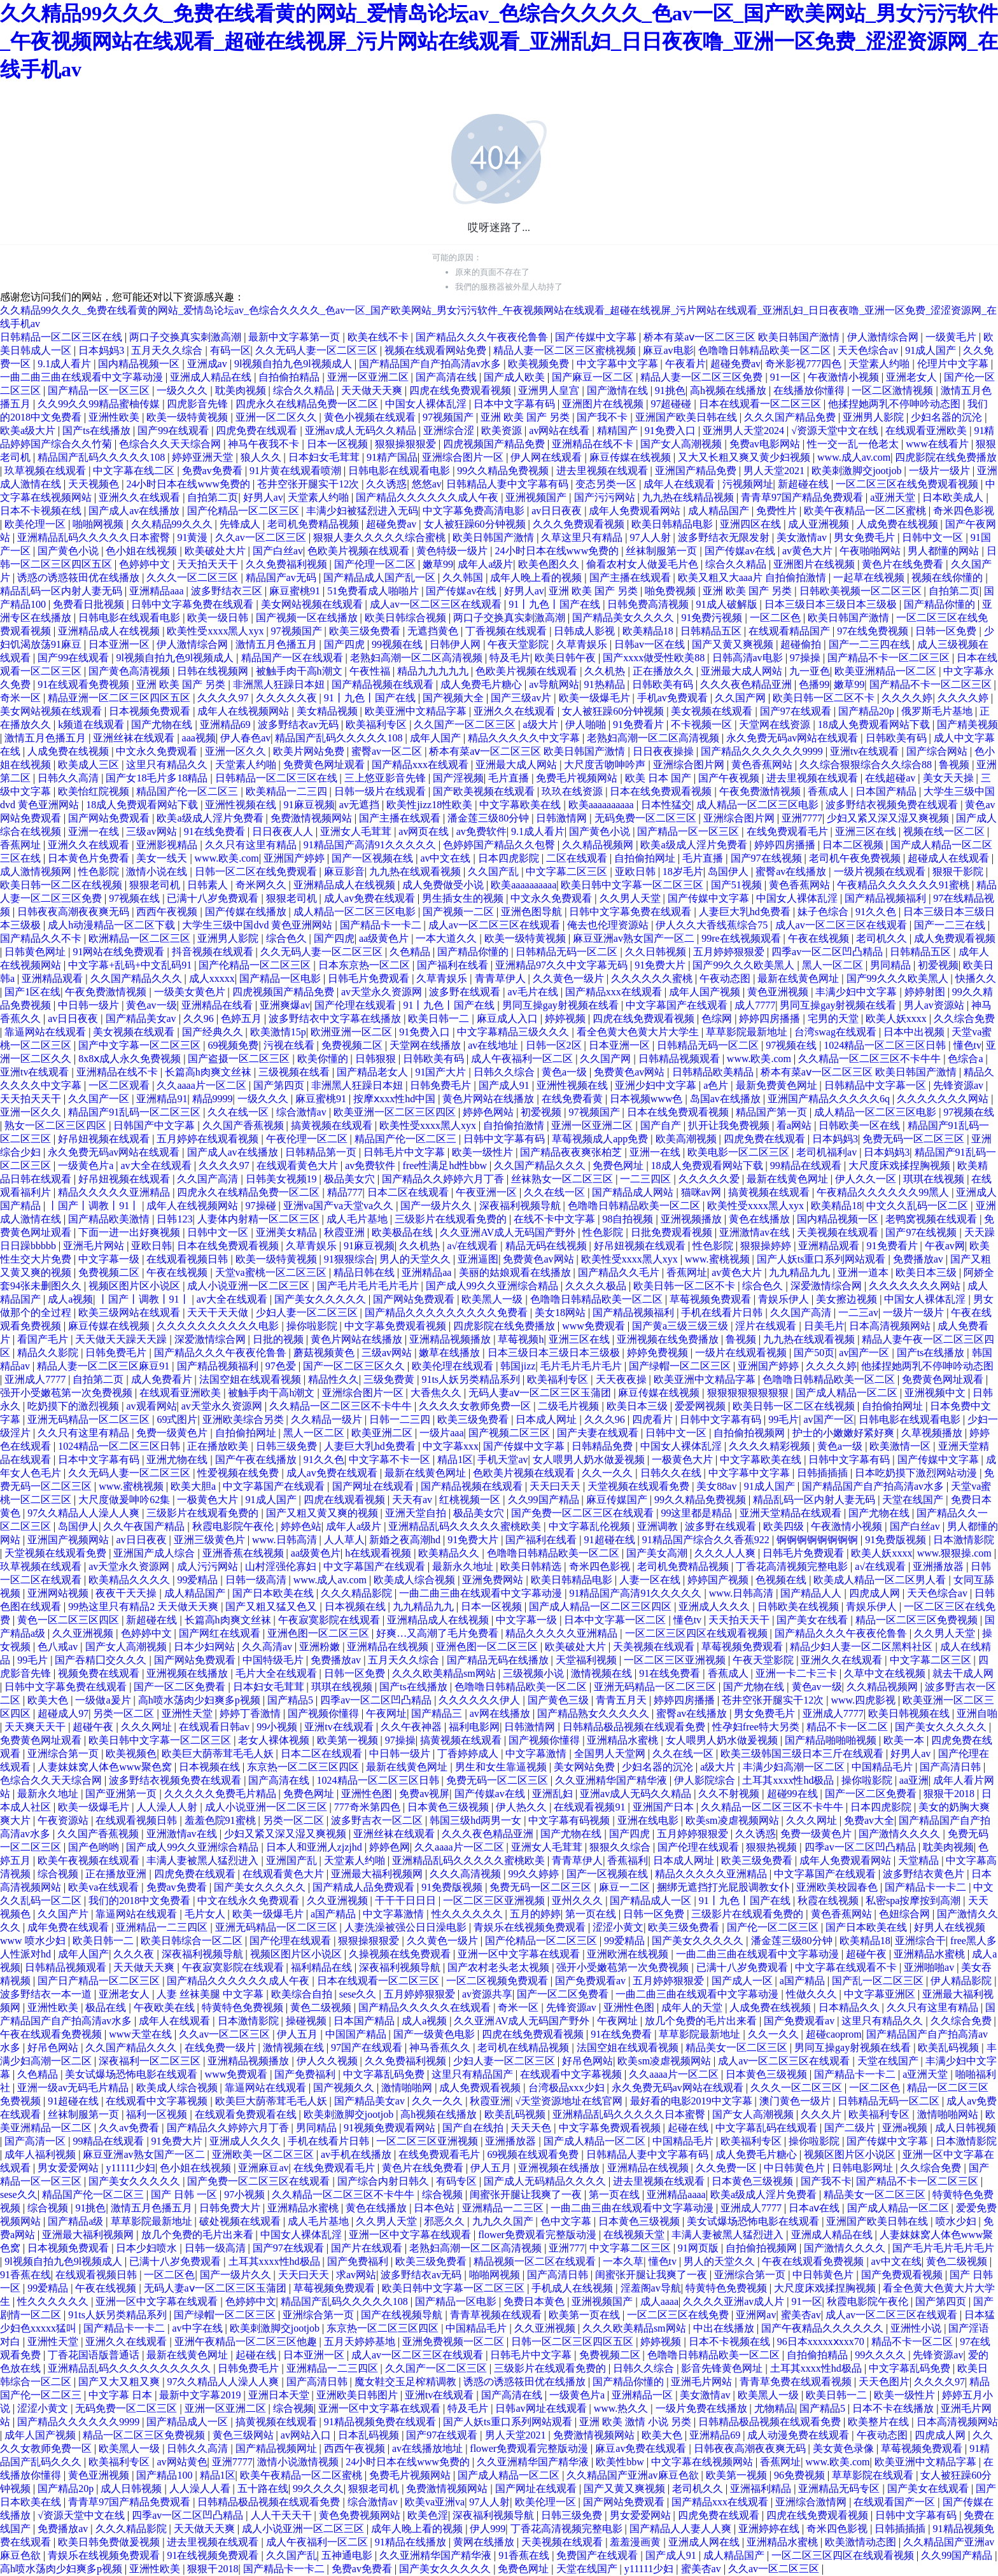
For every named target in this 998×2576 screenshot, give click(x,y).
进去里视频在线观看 (603, 470)
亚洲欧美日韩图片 (358, 2395)
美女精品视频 (328, 711)
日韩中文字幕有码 (505, 1138)
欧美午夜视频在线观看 (90, 1860)
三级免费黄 (390, 1379)
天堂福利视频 (587, 1660)
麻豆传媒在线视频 (631, 457)
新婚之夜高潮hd (406, 1539)
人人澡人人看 (201, 2488)
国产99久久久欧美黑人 (744, 965)
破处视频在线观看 (241, 2221)
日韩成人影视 (585, 631)
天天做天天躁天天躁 (122, 1339)
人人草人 (344, 1539)
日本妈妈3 (102, 350)
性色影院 (100, 871)
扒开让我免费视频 (730, 1125)
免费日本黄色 (535, 2301)
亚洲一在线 (95, 831)
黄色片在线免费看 (904, 564)
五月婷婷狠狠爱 (730, 951)
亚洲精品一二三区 (504, 2207)
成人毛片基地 (358, 1219)
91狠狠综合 (349, 1259)
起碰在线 (689, 2127)
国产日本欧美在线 (274, 1593)
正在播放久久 (664, 671)
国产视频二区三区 (510, 1432)
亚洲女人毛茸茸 (357, 831)
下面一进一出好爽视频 (130, 1232)
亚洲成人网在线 (705, 2542)
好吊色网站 (54, 2047)
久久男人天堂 (631, 898)
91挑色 (670, 390)
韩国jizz (517, 1366)
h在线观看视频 (379, 1553)
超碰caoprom (834, 2034)
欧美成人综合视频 (416, 1579)
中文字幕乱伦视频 (591, 1526)
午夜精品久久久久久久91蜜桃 (904, 884)
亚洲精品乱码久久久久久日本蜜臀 (94, 537)
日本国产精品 (887, 791)
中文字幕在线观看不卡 (847, 1967)
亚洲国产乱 (293, 1860)
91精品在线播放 (412, 2542)
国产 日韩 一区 (185, 2194)
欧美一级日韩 (219, 617)
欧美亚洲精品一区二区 (886, 671)
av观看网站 (151, 1406)
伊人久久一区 (867, 1178)
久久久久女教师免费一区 (476, 1406)
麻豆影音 (344, 871)
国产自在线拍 (474, 2127)
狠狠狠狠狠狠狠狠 (749, 1392)
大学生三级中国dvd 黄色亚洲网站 (258, 925)
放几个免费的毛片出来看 (702, 2020)
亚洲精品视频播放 (451, 1339)
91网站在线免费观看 (120, 951)
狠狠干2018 (950, 1793)
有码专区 (457, 2181)
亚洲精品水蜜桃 (624, 1740)
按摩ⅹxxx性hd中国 (395, 1098)
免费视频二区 (353, 1045)
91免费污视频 (713, 617)
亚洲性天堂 (188, 1713)
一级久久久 (183, 390)
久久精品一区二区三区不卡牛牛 (870, 1058)
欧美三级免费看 (366, 631)
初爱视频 (938, 965)
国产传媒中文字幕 (597, 337)
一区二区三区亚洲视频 (676, 1660)
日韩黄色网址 (36, 951)
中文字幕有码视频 (570, 1820)
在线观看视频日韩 (188, 1259)
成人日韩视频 (965, 2127)
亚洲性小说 (917, 2328)
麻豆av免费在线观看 (642, 2448)
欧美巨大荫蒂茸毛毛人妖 (219, 1753)
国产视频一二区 (459, 911)
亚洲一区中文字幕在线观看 (520, 1954)
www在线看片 (938, 443)
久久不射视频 (730, 1793)
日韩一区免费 (947, 631)
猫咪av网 (702, 1192)
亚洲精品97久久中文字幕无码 (562, 965)
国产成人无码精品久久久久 (546, 2181)
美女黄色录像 (844, 2448)
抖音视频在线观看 (214, 951)
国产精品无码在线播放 (499, 1660)
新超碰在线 (804, 484)
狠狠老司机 (156, 884)
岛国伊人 (729, 871)
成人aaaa (659, 2301)
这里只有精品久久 (168, 764)
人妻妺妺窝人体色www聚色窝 (106, 1766)
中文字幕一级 (110, 1259)
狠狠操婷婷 (767, 1245)
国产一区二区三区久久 (355, 1366)
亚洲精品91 (161, 1098)
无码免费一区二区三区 (646, 818)
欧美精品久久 (450, 1553)
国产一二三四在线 (871, 644)
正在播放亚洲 (117, 1873)
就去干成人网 (963, 1673)
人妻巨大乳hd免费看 (746, 911)
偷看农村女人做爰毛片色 (643, 564)
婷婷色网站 (489, 1112)
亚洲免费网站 (494, 1579)
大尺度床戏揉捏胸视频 (900, 1165)
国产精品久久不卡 (42, 938)
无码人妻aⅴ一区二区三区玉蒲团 (541, 1392)
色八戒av (59, 1646)
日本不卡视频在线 (42, 510)
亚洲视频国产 (537, 497)
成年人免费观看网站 (636, 510)
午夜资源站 (64, 1820)
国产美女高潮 (658, 1553)
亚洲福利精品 (762, 2488)
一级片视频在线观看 (881, 871)
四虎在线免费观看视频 (461, 390)
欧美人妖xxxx (897, 1018)
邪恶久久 (445, 2221)
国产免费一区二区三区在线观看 (583, 1513)
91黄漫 (193, 537)
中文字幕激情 (537, 1753)
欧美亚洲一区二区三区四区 (396, 1112)
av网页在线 (424, 831)
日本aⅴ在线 (815, 2207)
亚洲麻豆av (263, 2167)
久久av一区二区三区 (262, 537)
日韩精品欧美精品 (714, 1072)
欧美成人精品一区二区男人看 (880, 1579)
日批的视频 (279, 1339)
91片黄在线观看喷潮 (297, 470)
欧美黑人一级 (493, 1299)
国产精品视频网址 (277, 2448)
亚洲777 (566, 2248)
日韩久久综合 (505, 1072)
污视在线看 (290, 1045)
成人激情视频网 (37, 871)
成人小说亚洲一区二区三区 (249, 1285)
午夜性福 (371, 671)
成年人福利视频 (41, 2154)
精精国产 (618, 430)
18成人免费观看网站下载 (875, 724)
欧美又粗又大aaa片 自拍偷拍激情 (753, 577)
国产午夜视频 (730, 778)
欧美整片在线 (879, 2421)
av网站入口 (307, 2435)
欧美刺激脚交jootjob (858, 470)
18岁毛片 (683, 871)
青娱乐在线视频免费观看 (531, 1927)
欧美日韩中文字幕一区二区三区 (633, 884)
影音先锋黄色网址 (723, 2368)
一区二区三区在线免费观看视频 (908, 484)
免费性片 (777, 510)
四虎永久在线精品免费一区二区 (308, 403)
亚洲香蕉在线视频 (244, 1553)
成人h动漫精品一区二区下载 (113, 925)
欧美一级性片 (484, 1152)
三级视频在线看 (295, 1072)
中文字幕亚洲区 (881, 1994)
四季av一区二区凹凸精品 (828, 951)
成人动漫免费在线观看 (799, 2435)
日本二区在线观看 (409, 1192)
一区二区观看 (120, 1085)
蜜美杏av (801, 2314)
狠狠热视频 (772, 1847)
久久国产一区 (100, 1098)
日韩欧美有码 (664, 684)
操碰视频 (307, 2020)
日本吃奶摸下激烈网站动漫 (917, 1472)
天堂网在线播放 (426, 1045)
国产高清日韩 (951, 1766)
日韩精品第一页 (322, 1152)
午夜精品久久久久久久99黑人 (884, 1192)
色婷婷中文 (145, 564)
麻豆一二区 (625, 1887)
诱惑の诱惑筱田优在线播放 (79, 577)
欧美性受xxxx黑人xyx (216, 631)
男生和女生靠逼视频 (502, 1766)
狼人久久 (262, 457)
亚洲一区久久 (237, 751)
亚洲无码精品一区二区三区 (89, 1419)
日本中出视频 (915, 1031)
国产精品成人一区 (652, 1900)
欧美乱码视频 (949, 2047)
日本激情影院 (963, 1539)
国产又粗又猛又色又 (272, 1606)
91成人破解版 (728, 604)
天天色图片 (884, 2381)
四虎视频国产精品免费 (495, 443)
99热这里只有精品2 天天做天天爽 (144, 1606)
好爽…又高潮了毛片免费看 (438, 1633)
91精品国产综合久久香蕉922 (707, 1539)
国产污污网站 (606, 497)
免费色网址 (619, 1165)
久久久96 (606, 1419)
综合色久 (287, 938)
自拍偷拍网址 (646, 858)
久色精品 (411, 951)
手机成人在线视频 (573, 2288)
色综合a (966, 1058)
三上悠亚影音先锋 (386, 778)
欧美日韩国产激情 (495, 537)
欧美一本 (905, 1740)
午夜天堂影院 (519, 644)
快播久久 (975, 978)
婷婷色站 (301, 1526)
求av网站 (356, 2274)
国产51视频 (737, 884)
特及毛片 (509, 657)
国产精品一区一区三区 (100, 390)
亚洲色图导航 (533, 911)
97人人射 (651, 537)
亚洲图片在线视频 (604, 403)
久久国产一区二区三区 (466, 724)
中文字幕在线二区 (135, 470)
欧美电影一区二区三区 (739, 1152)
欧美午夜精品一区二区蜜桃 (866, 510)
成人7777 (754, 1005)
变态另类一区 (607, 484)
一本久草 (623, 2261)
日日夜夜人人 (284, 831)
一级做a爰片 (104, 1700)
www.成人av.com (853, 457)
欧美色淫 (427, 2515)
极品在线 (107, 2007)
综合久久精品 (305, 390)
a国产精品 (334, 1913)
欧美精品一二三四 (288, 791)
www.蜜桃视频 (718, 1259)
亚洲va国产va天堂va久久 (339, 1205)
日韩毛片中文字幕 (405, 1152)
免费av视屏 (424, 1793)
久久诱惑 (386, 484)
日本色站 (435, 2207)
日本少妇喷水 (147, 2248)
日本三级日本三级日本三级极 (831, 604)
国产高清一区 (36, 2141)
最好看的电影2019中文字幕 (692, 2101)
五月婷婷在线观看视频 (209, 1138)
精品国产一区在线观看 (293, 657)
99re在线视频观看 (742, 938)
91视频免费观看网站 (391, 2127)
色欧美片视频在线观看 (359, 550)
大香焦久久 (437, 1392)
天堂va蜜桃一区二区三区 (272, 1272)
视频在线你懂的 (948, 577)
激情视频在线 (603, 1673)
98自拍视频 (629, 1219)
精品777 (345, 1192)
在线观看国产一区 (896, 2501)
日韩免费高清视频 (649, 604)
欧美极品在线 (403, 1232)
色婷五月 (242, 1018)
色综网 (717, 1018)
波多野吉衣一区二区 (378, 1820)
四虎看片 (653, 1419)
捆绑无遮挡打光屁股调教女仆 (724, 1887)
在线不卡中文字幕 (556, 1219)
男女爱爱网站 (69, 2167)
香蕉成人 (829, 791)
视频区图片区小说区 (135, 1285)
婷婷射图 (926, 991)
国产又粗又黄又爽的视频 (323, 1513)
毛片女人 (206, 1913)
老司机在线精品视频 (524, 2047)
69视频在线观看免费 (534, 2154)
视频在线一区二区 (945, 831)
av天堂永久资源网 (383, 991)
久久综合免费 (964, 1018)
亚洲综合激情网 (812, 2501)
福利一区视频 (158, 2114)
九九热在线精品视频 (689, 497)
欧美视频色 (131, 1753)
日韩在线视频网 (214, 671)
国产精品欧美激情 (110, 1219)
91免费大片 (661, 965)
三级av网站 (152, 831)
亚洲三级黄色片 (211, 1539)
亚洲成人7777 (36, 1379)
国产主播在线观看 (631, 577)
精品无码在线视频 (547, 1245)
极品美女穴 (350, 1178)
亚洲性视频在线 (242, 804)
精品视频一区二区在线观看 (536, 2261)
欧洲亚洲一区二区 (353, 1031)
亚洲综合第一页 (64, 1753)
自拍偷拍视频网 (750, 1432)
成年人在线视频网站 (244, 711)
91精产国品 (392, 457)
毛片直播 (509, 778)
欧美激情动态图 (862, 2542)
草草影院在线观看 (874, 2475)
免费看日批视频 (90, 604)
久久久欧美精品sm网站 (445, 1673)
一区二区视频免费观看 (498, 1980)
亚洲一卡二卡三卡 (798, 1673)
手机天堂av (502, 1459)
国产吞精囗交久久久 (102, 1660)
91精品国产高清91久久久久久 (371, 844)
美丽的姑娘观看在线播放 (516, 1272)
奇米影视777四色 (804, 363)
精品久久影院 (49, 1352)
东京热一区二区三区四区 (304, 1766)
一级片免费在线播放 (703, 2408)
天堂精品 (919, 1860)
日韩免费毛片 (442, 1085)
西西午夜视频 (168, 911)
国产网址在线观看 (374, 1486)
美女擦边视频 (848, 1299)
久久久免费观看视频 (580, 524)
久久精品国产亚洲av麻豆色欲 (633, 2475)
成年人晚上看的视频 (537, 577)
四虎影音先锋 (198, 403)
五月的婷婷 (535, 1913)
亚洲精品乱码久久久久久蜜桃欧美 (466, 1526)
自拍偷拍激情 (515, 1125)
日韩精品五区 (712, 631)
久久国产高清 (209, 1178)
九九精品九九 (801, 1272)
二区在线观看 (578, 858)
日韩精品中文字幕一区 (876, 1085)
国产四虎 (345, 644)
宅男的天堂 (834, 1018)
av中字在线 (198, 2328)
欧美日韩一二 (440, 1018)
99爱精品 (198, 1579)
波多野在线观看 (466, 991)
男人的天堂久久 (416, 1259)
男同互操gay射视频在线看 (561, 1005)
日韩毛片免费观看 (370, 978)
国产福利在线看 (454, 965)
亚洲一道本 (864, 1272)
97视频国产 (449, 417)
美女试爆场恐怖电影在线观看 (132, 2074)
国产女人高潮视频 (682, 443)
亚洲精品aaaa (676, 2194)
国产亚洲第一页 (122, 1793)
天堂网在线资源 (776, 724)
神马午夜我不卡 (265, 443)
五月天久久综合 (168, 350)
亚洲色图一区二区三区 (319, 1633)
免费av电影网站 (766, 443)
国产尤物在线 (163, 724)
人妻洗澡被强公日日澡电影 (406, 1927)
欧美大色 (49, 1700)
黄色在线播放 (760, 1219)
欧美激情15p (278, 1031)
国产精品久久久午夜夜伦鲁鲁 (483, 337)
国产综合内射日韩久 (384, 2181)
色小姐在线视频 (142, 550)
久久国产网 (741, 697)
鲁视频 (955, 764)
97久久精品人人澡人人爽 (84, 1513)
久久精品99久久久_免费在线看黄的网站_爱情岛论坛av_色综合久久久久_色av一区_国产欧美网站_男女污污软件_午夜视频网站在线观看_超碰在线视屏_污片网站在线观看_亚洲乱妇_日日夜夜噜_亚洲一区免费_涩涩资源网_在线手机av (499, 41)
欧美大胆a (194, 1486)
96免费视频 (800, 2475)
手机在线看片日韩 (723, 1312)
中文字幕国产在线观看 (678, 1005)
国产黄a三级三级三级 (681, 1325)
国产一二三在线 (951, 925)
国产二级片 (851, 2127)
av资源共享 (487, 1994)
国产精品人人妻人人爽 (681, 2528)
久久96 (199, 1018)
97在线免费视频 (874, 631)
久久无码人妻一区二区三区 (317, 350)
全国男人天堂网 (611, 1753)
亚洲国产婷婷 (295, 858)
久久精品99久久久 (173, 524)
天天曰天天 (556, 1486)
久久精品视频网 (599, 844)
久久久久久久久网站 (944, 1098)
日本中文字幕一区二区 (616, 1619)
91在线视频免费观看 (214, 2555)
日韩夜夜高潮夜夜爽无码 (74, 911)
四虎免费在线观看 (258, 430)
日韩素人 (208, 884)
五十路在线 (262, 2488)
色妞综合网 (905, 1913)
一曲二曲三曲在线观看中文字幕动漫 (82, 377)
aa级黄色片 (385, 938)
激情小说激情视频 (299, 2461)
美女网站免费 (585, 1766)
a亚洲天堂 (894, 497)
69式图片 (177, 1419)
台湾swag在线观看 (836, 1031)
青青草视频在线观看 (497, 2314)
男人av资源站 (935, 1005)
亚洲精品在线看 (218, 1005)
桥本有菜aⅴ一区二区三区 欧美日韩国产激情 (742, 337)
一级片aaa (441, 1432)
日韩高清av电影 (748, 657)
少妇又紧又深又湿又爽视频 (889, 818)
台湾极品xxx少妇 (567, 2087)
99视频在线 (398, 644)
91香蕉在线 (25, 2274)
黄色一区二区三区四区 (69, 1619)
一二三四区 (646, 1178)
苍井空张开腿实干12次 (309, 484)
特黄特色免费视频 (244, 2007)
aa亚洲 (914, 1780)
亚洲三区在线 (867, 831)
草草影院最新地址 (748, 1031)
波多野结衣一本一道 (47, 1994)
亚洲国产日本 (664, 1807)
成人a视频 (70, 1299)
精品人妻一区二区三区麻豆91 (104, 1366)
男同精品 (891, 965)
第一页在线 (592, 1913)
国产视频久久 (345, 2087)
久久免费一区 (727, 2167)
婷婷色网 (389, 1847)
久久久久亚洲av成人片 (735, 2301)
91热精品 (606, 684)
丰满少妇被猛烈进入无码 (362, 510)
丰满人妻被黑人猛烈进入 (203, 1860)
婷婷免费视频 (659, 1352)
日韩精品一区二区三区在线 (62, 337)
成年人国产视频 (706, 991)
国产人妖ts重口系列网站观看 (823, 1259)
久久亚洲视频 (84, 1633)
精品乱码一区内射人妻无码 (62, 590)
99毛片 (783, 1419)
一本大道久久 (447, 938)
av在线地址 (494, 1045)
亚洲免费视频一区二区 (454, 2341)
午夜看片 (685, 363)
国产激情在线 (618, 390)
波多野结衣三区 (228, 590)
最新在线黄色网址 (799, 978)
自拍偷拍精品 (290, 377)
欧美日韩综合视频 (407, 617)
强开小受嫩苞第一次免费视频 (67, 1392)
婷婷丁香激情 (251, 1713)
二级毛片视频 (569, 1406)
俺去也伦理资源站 (609, 925)
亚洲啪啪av (930, 1967)
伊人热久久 (522, 1807)
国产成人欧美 (515, 377)
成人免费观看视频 (954, 938)
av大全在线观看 (157, 1165)
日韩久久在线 (672, 1472)
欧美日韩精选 (532, 1566)
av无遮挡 (360, 804)
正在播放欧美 (219, 1446)
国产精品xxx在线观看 (421, 764)
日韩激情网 (562, 818)
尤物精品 (774, 2408)
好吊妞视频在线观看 (105, 1138)
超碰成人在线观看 (950, 858)
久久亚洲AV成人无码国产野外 (509, 1232)
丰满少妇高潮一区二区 (795, 1766)
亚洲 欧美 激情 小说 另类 (636, 2421)
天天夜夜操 (622, 1379)
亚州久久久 (578, 1900)
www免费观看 (595, 1325)
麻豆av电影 (668, 350)
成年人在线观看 (680, 484)
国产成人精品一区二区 (848, 1392)
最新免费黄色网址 (778, 1085)
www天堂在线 (141, 2034)
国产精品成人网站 (634, 1192)
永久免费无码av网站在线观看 (793, 737)
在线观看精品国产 (791, 631)
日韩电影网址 (864, 2167)
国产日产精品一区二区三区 (100, 1980)
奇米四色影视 (963, 510)
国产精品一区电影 (281, 978)
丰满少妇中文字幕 (857, 991)
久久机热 (606, 671)
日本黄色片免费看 (90, 858)
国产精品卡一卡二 (382, 925)
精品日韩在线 (365, 1272)
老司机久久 (883, 938)
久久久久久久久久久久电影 (219, 1325)
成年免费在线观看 (69, 1927)
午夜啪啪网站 (871, 550)
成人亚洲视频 (820, 524)
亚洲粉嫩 (320, 1646)
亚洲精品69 (226, 724)
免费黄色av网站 (630, 1072)
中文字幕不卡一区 (391, 1459)
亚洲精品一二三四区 (163, 1927)
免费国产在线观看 (598, 2555)
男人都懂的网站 (944, 550)
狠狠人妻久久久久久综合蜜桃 (380, 537)
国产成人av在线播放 (135, 510)
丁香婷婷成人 (469, 1753)
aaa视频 (199, 737)
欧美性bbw (621, 2461)
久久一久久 (608, 1472)
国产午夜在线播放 (257, 1459)
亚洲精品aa (428, 1272)
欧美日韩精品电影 (673, 524)
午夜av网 (945, 1245)
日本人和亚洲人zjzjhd (315, 1847)
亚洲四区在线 (752, 524)
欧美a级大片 (29, 430)
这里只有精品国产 (474, 2074)
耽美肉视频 (242, 390)
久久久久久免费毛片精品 (221, 1793)
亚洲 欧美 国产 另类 (526, 417)
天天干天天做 (219, 1312)
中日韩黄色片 (795, 2167)
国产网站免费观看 (110, 818)
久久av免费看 (130, 2127)
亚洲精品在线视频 (389, 1646)
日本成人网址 (547, 1419)
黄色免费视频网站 (361, 2515)
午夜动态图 (726, 978)
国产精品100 (165, 2475)
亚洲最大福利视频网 (378, 1873)
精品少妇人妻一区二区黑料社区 (862, 1646)
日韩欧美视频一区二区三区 (861, 590)
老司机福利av (827, 1152)
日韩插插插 (823, 1472)
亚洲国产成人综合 (155, 1553)
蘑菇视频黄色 (325, 1352)
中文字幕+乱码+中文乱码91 (131, 965)
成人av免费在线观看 (371, 898)
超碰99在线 (793, 1793)
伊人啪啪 (586, 724)
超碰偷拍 (802, 644)
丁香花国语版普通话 (95, 2354)
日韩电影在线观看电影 (400, 470)
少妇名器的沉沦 (948, 417)
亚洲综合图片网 (690, 764)
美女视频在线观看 (713, 711)
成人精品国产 (720, 510)
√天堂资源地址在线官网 (571, 2101)
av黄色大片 (808, 550)
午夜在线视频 (820, 938)
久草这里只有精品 (583, 537)
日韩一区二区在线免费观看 (257, 871)
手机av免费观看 (673, 697)
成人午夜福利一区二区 (523, 1058)
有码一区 (230, 350)
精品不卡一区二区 (848, 1726)
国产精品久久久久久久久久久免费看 (447, 1312)
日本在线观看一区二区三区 (761, 403)
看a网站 (795, 1125)
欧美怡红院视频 (95, 791)
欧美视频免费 (540, 363)
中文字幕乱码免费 (385, 2074)
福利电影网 (474, 1726)
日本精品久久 (850, 2007)
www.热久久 (622, 2408)
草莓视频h (521, 1339)
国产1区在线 (32, 991)
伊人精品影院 (962, 1980)
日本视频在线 (356, 1606)
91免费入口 (671, 430)
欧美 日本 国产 (659, 778)
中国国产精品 (357, 2034)
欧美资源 (502, 430)
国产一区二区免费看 (181, 1686)
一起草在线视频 (870, 577)
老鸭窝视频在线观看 (932, 1219)
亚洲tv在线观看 (865, 751)
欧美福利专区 (377, 724)
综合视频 (59, 1873)
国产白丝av (278, 550)
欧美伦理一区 (36, 524)
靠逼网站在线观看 (46, 1031)
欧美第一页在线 (585, 2314)
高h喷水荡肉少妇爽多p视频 (200, 1700)
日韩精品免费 (603, 1446)
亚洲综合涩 (450, 430)
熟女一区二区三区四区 (56, 1125)
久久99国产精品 (545, 1499)
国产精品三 (438, 1713)
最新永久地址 (464, 1566)
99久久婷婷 (534, 1873)
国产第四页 (280, 1085)
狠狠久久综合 (621, 1847)
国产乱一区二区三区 (879, 1980)
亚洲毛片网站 (95, 1245)
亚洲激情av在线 (755, 1232)
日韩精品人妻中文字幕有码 (508, 484)
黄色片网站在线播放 (489, 1098)
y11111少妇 (130, 2167)
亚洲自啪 (977, 1713)
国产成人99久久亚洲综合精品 (493, 1285)
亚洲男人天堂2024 (745, 430)
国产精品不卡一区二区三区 (889, 657)
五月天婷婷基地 (361, 2341)
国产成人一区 (743, 1980)
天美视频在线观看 (839, 1232)
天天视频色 (95, 484)
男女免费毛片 (865, 537)
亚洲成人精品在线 (212, 377)
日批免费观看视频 (673, 1232)
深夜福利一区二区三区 (151, 2060)
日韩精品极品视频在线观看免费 (635, 1726)
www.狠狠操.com (955, 1553)
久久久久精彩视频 (771, 1446)
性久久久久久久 (468, 1913)
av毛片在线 (534, 991)
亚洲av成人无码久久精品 (362, 430)
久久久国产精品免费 (791, 417)
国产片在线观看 (368, 2248)
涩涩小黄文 (618, 1927)
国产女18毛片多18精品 (158, 778)
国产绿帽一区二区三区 (681, 1366)
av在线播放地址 (428, 2448)
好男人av (263, 497)
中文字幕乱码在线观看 (767, 2127)
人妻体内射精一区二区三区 (259, 1219)
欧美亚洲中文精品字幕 (417, 711)
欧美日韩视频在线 (910, 1713)
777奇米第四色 (368, 1807)
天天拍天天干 (209, 564)
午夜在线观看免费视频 (52, 2034)
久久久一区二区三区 (193, 577)
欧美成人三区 (90, 764)
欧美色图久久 (550, 564)
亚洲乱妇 (553, 1793)
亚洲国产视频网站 (69, 1539)
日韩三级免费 (288, 1446)
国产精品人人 (812, 1593)
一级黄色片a (87, 1165)
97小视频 (245, 2194)
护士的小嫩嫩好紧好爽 (844, 1432)
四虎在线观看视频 (346, 1499)
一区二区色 (776, 617)
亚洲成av (208, 363)
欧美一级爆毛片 (596, 697)
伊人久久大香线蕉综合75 (713, 925)
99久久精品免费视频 (504, 470)
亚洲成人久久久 (715, 1606)
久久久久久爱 (710, 1178)
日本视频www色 (647, 1098)
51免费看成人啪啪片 (374, 590)
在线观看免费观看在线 (247, 2114)
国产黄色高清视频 (130, 671)
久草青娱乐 (583, 644)
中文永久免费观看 (158, 751)
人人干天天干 (282, 2515)
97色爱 (282, 1366)
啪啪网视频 (99, 524)
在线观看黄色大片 (299, 1165)
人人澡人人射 (168, 1807)
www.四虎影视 (864, 1700)
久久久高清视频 (466, 1873)
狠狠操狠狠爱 (407, 443)
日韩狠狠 (376, 1058)
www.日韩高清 (286, 1539)
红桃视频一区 (471, 1499)
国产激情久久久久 (901, 1833)
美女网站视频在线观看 (313, 604)
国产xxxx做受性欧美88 (655, 657)
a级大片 (542, 724)
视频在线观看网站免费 (436, 350)
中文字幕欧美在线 (521, 804)
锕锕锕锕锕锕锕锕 (819, 1539)
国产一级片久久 (437, 1205)
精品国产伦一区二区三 (188, 791)
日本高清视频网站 (891, 1325)
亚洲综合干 (920, 1940)
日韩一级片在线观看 (381, 791)
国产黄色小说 (69, 550)
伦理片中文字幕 (954, 363)
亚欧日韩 (636, 871)
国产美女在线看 (813, 1619)
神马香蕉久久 (441, 2047)
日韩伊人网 (456, 644)
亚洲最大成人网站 (743, 671)
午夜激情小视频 (845, 377)
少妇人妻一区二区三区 (308, 1312)
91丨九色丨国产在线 (556, 604)
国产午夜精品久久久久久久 (823, 2328)
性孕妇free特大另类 (757, 1726)
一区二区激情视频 (894, 390)
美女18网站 (561, 1312)
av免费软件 (481, 831)
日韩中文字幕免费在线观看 (193, 604)
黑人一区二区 (834, 965)
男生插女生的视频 (464, 898)
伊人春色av (245, 737)
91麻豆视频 (309, 804)
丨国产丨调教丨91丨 (95, 1205)
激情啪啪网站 (949, 2114)
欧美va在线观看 (104, 1887)
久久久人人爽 (726, 1553)
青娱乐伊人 (785, 1299)
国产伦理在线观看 (356, 1005)
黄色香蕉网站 (763, 764)
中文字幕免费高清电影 (475, 510)
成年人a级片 (485, 564)
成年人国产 (436, 737)
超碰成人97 (63, 1713)
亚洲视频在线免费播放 (669, 1339)
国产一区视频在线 (374, 858)
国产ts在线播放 (97, 430)
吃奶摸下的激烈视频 (74, 1406)
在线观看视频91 (591, 1807)
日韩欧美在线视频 (799, 1606)
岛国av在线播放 (726, 1098)
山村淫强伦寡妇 (282, 1566)
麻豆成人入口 (508, 1018)
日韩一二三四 (401, 1419)
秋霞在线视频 (829, 1900)
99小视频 (278, 1726)
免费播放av (919, 1259)
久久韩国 (464, 577)
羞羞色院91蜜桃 (221, 1820)
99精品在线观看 (807, 1165)
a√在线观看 (473, 1245)
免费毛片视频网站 (578, 778)
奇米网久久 (262, 884)
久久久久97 (224, 697)
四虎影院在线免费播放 (946, 457)
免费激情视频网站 (313, 818)
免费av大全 (869, 1820)
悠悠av (427, 484)
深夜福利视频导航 (521, 1205)
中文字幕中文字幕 (619, 363)
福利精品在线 (323, 1967)
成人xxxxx (212, 978)
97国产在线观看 (368, 2047)
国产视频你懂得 (325, 1713)
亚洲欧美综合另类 (244, 1419)
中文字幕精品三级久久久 (514, 1031)
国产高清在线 (447, 377)
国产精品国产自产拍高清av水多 (431, 363)
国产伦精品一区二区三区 (244, 510)
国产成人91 (505, 1085)
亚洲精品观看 (53, 978)
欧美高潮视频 (687, 1138)
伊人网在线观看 (547, 457)
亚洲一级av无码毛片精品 (74, 2087)
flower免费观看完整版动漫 (538, 2234)
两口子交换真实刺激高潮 (186, 337)
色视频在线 (782, 1579)
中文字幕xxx (451, 1446)
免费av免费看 (213, 470)
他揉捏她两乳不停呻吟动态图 (895, 403)
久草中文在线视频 (886, 1673)
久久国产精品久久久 (137, 978)
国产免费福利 (306, 2074)
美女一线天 (163, 858)
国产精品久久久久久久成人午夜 (428, 497)
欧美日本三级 (927, 1272)
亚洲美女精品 (288, 1232)
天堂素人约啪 (880, 363)
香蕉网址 (21, 844)
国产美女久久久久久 (321, 1299)
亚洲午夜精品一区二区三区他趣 (247, 2341)
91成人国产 (932, 350)
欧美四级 (784, 1526)
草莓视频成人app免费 (601, 1138)
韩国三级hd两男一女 (477, 1820)
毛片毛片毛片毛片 (582, 1366)
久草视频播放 (933, 1432)
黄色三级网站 (244, 2435)
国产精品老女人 (374, 1072)
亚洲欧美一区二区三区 (264, 2154)
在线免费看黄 (573, 1098)
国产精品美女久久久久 (624, 617)
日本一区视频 (338, 443)
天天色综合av (869, 350)
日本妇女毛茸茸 (325, 457)
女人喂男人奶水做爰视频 (590, 1459)
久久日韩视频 (657, 951)
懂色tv (967, 1045)
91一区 (786, 377)
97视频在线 (135, 898)
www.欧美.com (227, 858)
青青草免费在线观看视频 (797, 2381)
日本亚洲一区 (120, 644)
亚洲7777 (802, 818)
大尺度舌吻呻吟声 (606, 764)
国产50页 (814, 1352)
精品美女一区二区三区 (737, 2047)
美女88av (717, 1486)
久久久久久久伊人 (481, 1700)
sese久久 (359, 1994)
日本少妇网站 (205, 1646)
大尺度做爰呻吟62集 (125, 1499)
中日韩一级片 (90, 1005)
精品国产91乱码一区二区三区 (135, 1112)
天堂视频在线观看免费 (639, 1486)
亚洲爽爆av (285, 1005)
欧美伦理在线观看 (454, 1366)
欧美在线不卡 (379, 337)
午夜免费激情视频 (761, 791)
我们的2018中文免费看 (140, 1900)
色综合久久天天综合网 (171, 443)
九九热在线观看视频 (416, 871)
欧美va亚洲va (435, 2501)
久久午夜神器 (412, 1726)
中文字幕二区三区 (568, 871)
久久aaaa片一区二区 (202, 1085)
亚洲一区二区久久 (277, 417)
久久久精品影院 (358, 1593)
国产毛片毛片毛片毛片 (369, 1285)
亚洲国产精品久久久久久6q (830, 1098)
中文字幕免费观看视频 (396, 1325)
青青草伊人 (501, 978)
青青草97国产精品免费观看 (803, 497)
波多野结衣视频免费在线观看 (893, 804)
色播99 (814, 684)
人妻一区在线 (651, 1579)
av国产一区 (865, 1352)
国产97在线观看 (797, 711)
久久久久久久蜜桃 (653, 978)
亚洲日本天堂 (280, 2395)
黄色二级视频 (322, 2007)
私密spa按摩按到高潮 (914, 1900)
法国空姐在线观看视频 (251, 1379)
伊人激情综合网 (884, 337)
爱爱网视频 (701, 1406)
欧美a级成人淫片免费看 (211, 818)
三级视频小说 (534, 1673)
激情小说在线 (158, 871)
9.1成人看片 (66, 363)
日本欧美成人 (954, 497)
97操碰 (262, 1205)
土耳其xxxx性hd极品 (789, 1780)
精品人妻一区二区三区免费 (702, 377)
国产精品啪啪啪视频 (832, 1740)
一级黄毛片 (952, 337)
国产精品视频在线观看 (384, 684)
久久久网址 (147, 1726)
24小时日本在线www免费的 (189, 484)
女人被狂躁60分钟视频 (476, 524)
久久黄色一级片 (570, 978)
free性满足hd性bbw (446, 1165)
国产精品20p (867, 711)
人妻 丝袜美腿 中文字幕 (211, 1994)
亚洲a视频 (906, 2127)
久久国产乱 (494, 871)
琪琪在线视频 (935, 1178)
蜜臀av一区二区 (388, 751)
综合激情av (302, 1112)
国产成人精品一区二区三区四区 (601, 1606)
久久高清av (268, 1646)
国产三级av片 (522, 697)
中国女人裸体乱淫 (427, 403)
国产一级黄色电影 (435, 2034)
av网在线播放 (501, 1713)
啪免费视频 (671, 590)
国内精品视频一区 (140, 363)
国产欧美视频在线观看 (485, 791)
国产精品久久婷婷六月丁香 (444, 1178)
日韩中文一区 (934, 537)
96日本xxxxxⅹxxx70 (822, 2341)
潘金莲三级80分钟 (489, 818)
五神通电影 (348, 2555)
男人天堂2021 (775, 470)
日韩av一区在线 (650, 644)
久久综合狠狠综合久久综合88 (866, 764)
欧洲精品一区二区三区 (140, 938)
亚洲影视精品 (168, 844)
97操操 (806, 657)
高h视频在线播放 (729, 390)
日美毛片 (824, 1325)
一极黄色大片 (683, 1459)
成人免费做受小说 (444, 884)
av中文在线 (446, 858)
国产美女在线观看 (929, 2488)
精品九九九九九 (434, 671)
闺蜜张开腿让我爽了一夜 (527, 2194)
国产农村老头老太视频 (499, 1967)
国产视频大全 (454, 697)
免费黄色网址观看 (325, 764)
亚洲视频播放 (692, 1219)
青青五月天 (622, 1700)
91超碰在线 (611, 1539)
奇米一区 (21, 697)
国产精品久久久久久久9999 (763, 751)
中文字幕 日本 (121, 2395)
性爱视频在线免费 (239, 1472)
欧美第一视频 (349, 1740)
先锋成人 (241, 524)
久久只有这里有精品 (252, 844)
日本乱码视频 (370, 2435)
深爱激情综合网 (827, 1285)
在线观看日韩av (215, 1726)
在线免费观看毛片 (789, 831)
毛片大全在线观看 (277, 1673)
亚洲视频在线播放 (188, 1673)
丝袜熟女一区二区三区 (563, 1178)
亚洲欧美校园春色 (838, 1887)
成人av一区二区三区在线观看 (437, 604)
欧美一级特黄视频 (188, 417)
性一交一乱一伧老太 (854, 443)
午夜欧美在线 (165, 2007)
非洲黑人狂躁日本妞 (280, 684)
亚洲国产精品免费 (697, 470)
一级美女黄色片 (191, 991)
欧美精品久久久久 (130, 1579)
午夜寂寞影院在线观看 (330, 1619)
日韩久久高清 (69, 778)
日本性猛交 (666, 804)
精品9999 (212, 1098)
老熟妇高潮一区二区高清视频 (417, 657)
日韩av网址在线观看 (542, 2408)
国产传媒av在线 (741, 550)
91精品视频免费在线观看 (381, 2421)
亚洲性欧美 (115, 417)
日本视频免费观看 (151, 711)
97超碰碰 (672, 403)
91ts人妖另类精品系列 (472, 1379)
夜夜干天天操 (127, 1593)
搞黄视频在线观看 (333, 1125)
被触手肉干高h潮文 (300, 671)
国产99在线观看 (174, 430)
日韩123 (174, 1219)
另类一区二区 (125, 1713)
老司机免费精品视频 (314, 524)
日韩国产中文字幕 (155, 1125)
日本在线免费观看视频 (662, 791)
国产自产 (662, 1125)
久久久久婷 (907, 697)
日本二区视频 (854, 844)
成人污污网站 (209, 1566)
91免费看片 (639, 724)
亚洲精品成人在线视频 (110, 631)
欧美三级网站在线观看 (130, 1312)
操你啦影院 (313, 1325)
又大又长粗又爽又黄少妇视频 (745, 457)
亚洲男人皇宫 (550, 390)
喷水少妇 (957, 2221)
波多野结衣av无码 (299, 724)
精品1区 (455, 1459)
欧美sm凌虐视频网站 (733, 1820)
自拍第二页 (212, 497)
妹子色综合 (824, 911)
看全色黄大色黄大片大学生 (639, 1031)
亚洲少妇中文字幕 (657, 1085)
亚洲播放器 (939, 1566)
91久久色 (877, 911)
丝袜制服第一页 (662, 550)
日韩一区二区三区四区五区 (573, 2341)
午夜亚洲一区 (487, 1192)
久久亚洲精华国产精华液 (612, 1780)
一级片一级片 (941, 470)
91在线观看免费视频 (85, 684)
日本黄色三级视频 (449, 1807)
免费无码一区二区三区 (914, 1138)
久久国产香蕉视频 (244, 1125)
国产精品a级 (77, 2221)
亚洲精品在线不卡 (594, 443)
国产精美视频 (967, 724)
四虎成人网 (876, 1593)
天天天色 (532, 2127)
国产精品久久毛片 (620, 1272)
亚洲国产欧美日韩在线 (687, 417)
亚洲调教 (658, 1526)
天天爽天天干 (36, 1726)
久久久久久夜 (288, 697)
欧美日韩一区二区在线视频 (62, 884)
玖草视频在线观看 (46, 470)
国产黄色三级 (559, 1700)
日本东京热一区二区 (365, 965)
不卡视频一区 (702, 724)
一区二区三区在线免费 (679, 2314)
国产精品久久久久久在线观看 (425, 2007)
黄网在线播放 (485, 2542)
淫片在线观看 (767, 1325)
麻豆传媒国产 (618, 1499)
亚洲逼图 (478, 1259)
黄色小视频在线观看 (371, 417)
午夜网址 (386, 1713)
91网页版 (699, 2248)
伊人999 (487, 2528)
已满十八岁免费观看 (214, 898)
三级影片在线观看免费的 (452, 1219)
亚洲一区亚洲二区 (369, 377)
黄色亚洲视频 (779, 991)
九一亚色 (809, 671)
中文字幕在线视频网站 (703, 2461)
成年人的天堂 (693, 2007)
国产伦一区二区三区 (774, 1927)
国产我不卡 (603, 417)
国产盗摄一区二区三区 (240, 1058)
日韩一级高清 (257, 1579)
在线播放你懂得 (810, 390)
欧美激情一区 (901, 1446)
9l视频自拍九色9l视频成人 (294, 363)
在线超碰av (891, 778)
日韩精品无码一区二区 (568, 951)
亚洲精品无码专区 (840, 2488)
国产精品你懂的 (941, 604)
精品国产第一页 (773, 1112)
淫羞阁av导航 (651, 2288)
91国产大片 (441, 1072)
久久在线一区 (239, 1112)
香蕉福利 (627, 1860)
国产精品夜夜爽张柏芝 (572, 1152)
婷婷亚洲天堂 (203, 457)
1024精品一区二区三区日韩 (886, 1045)
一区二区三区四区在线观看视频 (697, 1633)
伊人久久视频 (328, 2060)
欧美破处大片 (216, 550)
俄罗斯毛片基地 (938, 711)
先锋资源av (959, 1085)
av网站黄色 (182, 2461)
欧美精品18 (649, 631)
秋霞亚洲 (345, 1232)
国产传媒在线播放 (247, 911)
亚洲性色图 (368, 1793)
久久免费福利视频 (288, 564)
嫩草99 (438, 564)
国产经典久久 (214, 1031)
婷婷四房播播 (786, 844)
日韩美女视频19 (283, 1178)
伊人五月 (298, 2034)
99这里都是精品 (697, 1513)
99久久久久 (881, 2354)
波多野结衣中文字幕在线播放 (336, 1018)
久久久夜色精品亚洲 (747, 684)
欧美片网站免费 (310, 751)
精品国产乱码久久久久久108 (102, 457)
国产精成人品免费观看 (365, 1887)
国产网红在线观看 (221, 1633)
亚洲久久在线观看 (141, 497)
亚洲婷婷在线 (770, 2528)
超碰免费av (735, 363)
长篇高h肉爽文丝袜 (209, 1072)
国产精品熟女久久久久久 (594, 1713)
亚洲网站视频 (59, 1593)
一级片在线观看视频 (742, 1352)
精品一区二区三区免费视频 (917, 1619)
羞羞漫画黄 (636, 2542)
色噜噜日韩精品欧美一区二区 (765, 350)
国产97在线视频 (768, 858)
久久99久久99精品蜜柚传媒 (100, 403)
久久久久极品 (597, 1285)
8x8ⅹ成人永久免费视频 (130, 1058)
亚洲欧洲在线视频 (629, 1954)
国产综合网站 (938, 751)
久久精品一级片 (328, 1419)
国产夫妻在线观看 (599, 1432)
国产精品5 (291, 1700)
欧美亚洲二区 (383, 1432)
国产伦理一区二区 (376, 564)
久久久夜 (135, 1954)
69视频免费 (232, 1045)
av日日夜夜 (557, 510)
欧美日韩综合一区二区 (193, 1940)
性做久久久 (813, 1994)
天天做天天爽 (373, 390)
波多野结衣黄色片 (925, 1873)
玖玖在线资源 (573, 791)
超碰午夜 (94, 1726)
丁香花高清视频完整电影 (793, 1566)
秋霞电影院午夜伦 (234, 1526)
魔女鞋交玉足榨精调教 (407, 2381)
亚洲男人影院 (874, 417)
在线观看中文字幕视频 (572, 2074)
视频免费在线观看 (100, 1673)
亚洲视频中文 (936, 1392)
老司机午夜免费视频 (856, 858)
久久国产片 (64, 1913)
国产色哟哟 (95, 1847)
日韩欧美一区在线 (861, 1125)
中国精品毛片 (883, 1766)
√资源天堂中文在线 (836, 430)
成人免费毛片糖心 (482, 684)
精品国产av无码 (282, 577)
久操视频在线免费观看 (401, 1954)
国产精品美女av (142, 1018)
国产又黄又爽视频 (734, 644)
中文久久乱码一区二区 (918, 1205)
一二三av (858, 1312)
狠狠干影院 (959, 871)
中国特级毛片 (274, 1660)
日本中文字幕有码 (516, 403)
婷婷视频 (566, 1018)
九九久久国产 (504, 2221)
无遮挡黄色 (434, 631)
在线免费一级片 (221, 2047)
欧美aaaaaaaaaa (602, 804)
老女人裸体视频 (275, 1740)
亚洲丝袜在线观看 (135, 737)
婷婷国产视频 (719, 1579)
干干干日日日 (407, 1900)
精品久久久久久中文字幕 (525, 737)
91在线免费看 (216, 831)
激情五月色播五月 (277, 644)
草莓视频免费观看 (712, 1299)
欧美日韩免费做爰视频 (110, 2542)
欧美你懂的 (324, 1058)
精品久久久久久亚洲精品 (115, 1192)
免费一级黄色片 (173, 1432)
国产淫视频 (458, 778)
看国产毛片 (44, 1339)
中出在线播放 (725, 2328)
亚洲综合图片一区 (464, 457)
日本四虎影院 (510, 858)
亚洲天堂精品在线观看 (792, 1513)
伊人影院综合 (706, 1780)
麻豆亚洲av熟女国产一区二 (635, 938)
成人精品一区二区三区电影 (758, 804)
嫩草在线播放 (450, 1352)
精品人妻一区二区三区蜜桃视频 (565, 350)
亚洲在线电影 (649, 1820)
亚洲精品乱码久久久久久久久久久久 (130, 2368)
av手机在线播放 (357, 2154)
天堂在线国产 (914, 1499)
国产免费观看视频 (903, 2274)
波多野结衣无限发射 (725, 537)
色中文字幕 (567, 2221)
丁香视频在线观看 (507, 631)
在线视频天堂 (635, 2234)
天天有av (413, 1499)
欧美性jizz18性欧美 (430, 804)
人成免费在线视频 (899, 524)
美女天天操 (949, 778)
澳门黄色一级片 (796, 2101)
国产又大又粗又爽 (120, 2381)
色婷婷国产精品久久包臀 (500, 844)
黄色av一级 (151, 1005)
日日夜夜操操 (664, 751)
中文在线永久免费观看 (249, 1900)
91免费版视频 (897, 1539)
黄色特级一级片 (453, 550)
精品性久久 (333, 1379)
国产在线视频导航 (403, 2314)
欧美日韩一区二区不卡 (825, 697)
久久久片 (822, 2114)
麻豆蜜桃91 (296, 590)
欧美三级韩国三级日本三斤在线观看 (803, 1753)
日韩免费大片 (231, 2207)
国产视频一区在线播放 (308, 617)
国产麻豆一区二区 (594, 377)
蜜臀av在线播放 (792, 871)
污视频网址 (747, 484)
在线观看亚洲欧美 (927, 430)
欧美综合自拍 (303, 1994)
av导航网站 (554, 684)
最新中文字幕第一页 (295, 337)
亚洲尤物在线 (178, 1459)
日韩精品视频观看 (680, 1058)
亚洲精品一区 (643, 2395)
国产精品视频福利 (887, 898)
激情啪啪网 (408, 2087)
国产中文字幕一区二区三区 (140, 1045)
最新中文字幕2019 (201, 2395)
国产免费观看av (591, 1980)
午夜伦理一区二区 (308, 1138)
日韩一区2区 (555, 1045)
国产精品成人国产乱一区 (380, 577)
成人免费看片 (163, 1379)
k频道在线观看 (92, 724)
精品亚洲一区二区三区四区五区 (120, 697)
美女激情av (803, 537)
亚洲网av (756, 2314)
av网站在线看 (560, 430)
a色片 (717, 1085)
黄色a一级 (565, 1072)
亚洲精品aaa (157, 590)
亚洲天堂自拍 (417, 1513)
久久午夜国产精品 (145, 1526)
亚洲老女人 (912, 377)
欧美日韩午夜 (566, 657)
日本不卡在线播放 (894, 2408)
